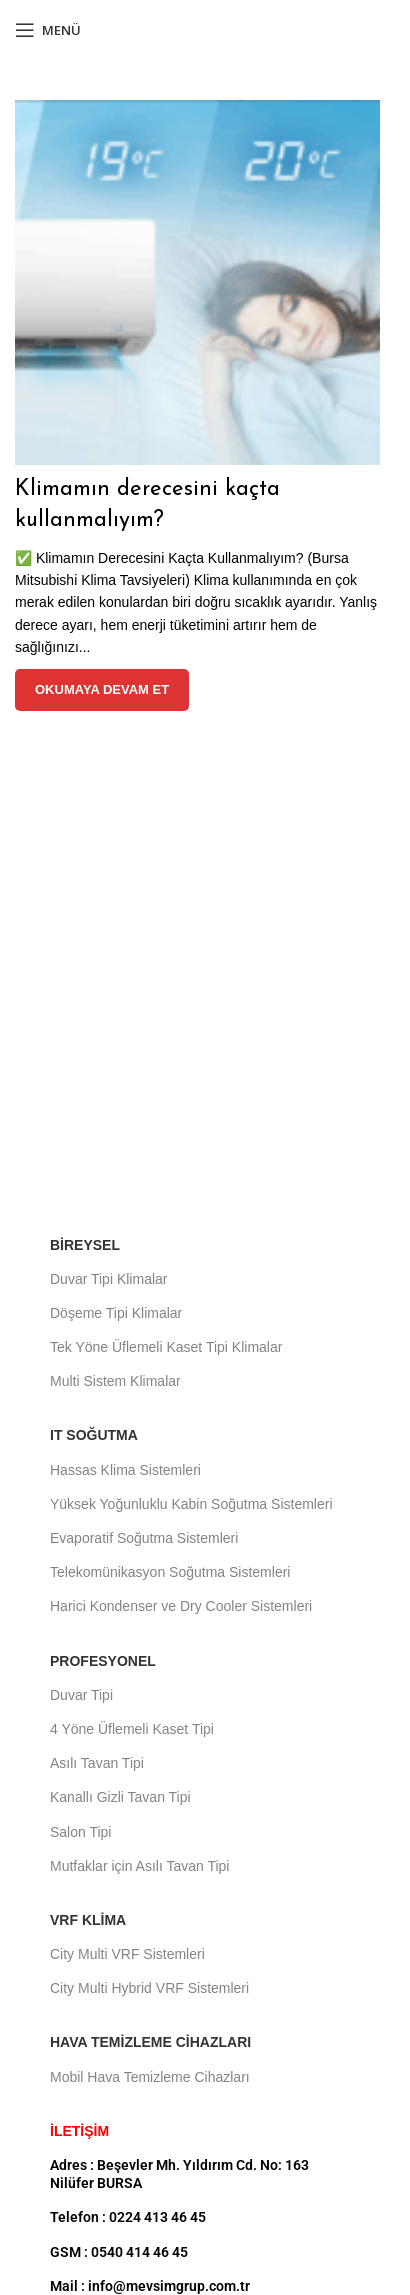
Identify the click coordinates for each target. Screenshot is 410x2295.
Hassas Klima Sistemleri (125, 1470)
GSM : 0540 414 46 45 (119, 2252)
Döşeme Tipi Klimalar (116, 1313)
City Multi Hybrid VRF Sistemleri (149, 1988)
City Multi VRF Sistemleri (127, 1954)
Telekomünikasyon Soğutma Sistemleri (170, 1572)
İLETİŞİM (79, 2131)
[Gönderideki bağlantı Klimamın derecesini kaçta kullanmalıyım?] (197, 282)
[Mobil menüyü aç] (48, 30)
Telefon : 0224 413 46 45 (128, 2217)
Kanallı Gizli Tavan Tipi (120, 1797)
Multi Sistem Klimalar (115, 1381)
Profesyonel (103, 1661)
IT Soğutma (94, 1435)
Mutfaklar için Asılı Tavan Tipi (139, 1866)
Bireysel (85, 1245)
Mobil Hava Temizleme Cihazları (150, 2077)
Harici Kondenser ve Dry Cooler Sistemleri (181, 1606)
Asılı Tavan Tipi (97, 1763)
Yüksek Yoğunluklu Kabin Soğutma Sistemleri (191, 1504)
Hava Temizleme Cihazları (150, 2042)
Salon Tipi (80, 1832)
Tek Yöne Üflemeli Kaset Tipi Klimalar (166, 1347)
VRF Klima (88, 1920)
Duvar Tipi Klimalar (108, 1279)
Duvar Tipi (81, 1695)
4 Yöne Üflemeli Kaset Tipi (132, 1729)
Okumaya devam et (102, 689)
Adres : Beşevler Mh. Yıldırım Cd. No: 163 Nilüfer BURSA (179, 2174)
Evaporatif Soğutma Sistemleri (144, 1538)
